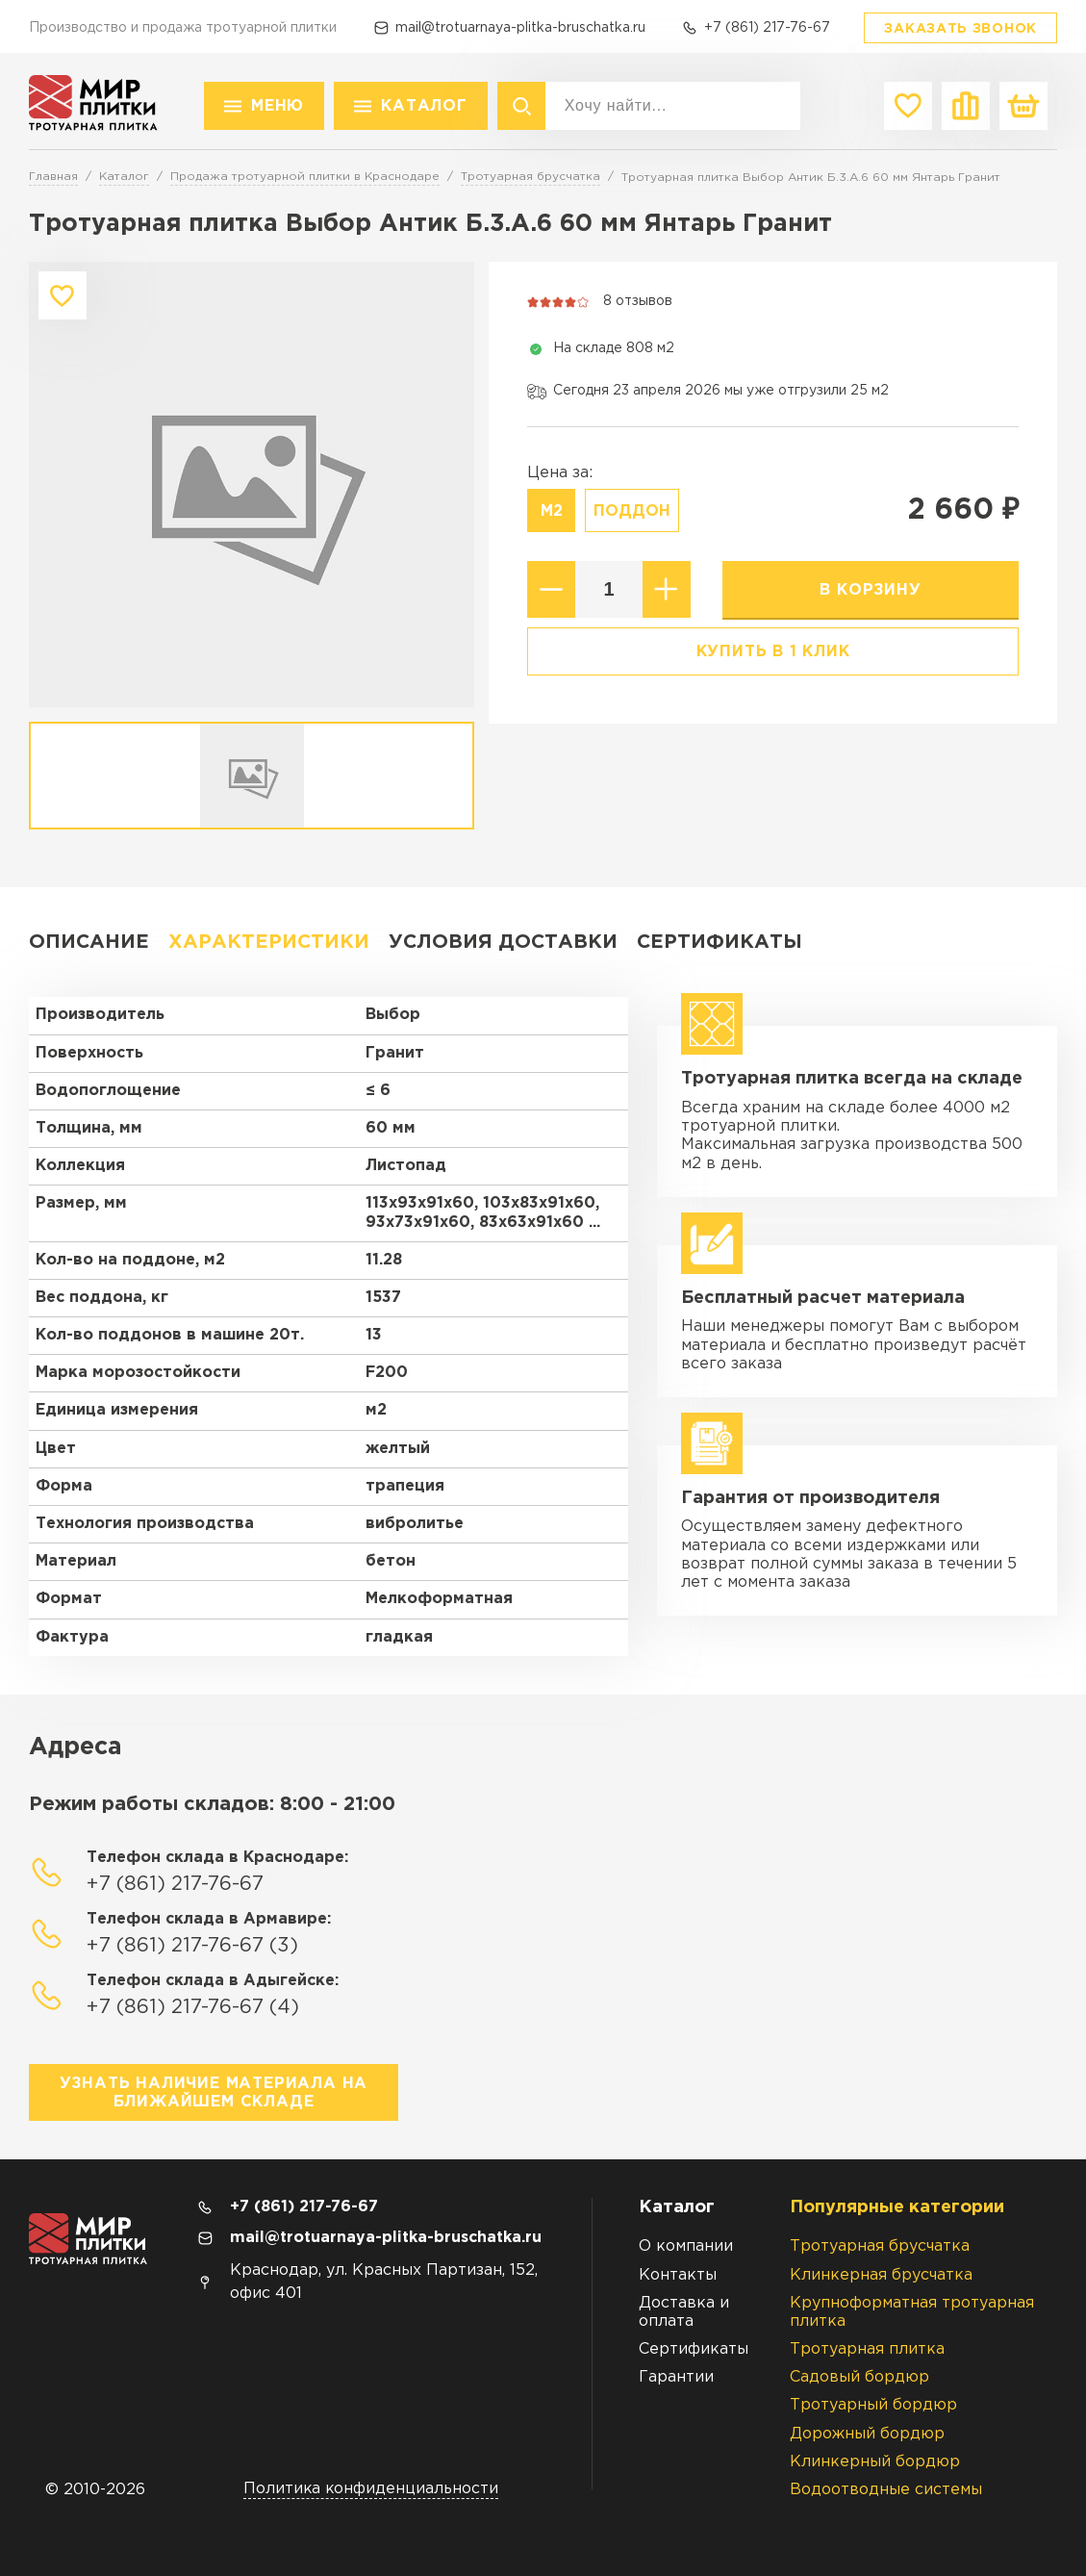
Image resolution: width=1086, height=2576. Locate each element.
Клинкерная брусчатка (881, 2275)
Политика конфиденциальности (370, 2489)
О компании (686, 2246)
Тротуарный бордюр (873, 2405)
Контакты (678, 2275)
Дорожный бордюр (867, 2434)
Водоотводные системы (886, 2490)
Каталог (424, 106)
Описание (89, 942)
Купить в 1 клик (773, 652)
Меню (277, 106)
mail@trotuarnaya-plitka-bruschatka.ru (520, 28)
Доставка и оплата (684, 2312)
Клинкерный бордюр (875, 2462)
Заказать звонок (960, 29)
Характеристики (268, 942)
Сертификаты (719, 942)
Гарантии (676, 2377)
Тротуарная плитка (867, 2349)
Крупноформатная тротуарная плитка (912, 2312)
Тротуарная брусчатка (880, 2246)
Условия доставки (503, 942)
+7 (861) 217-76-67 (767, 28)
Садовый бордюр (859, 2377)
